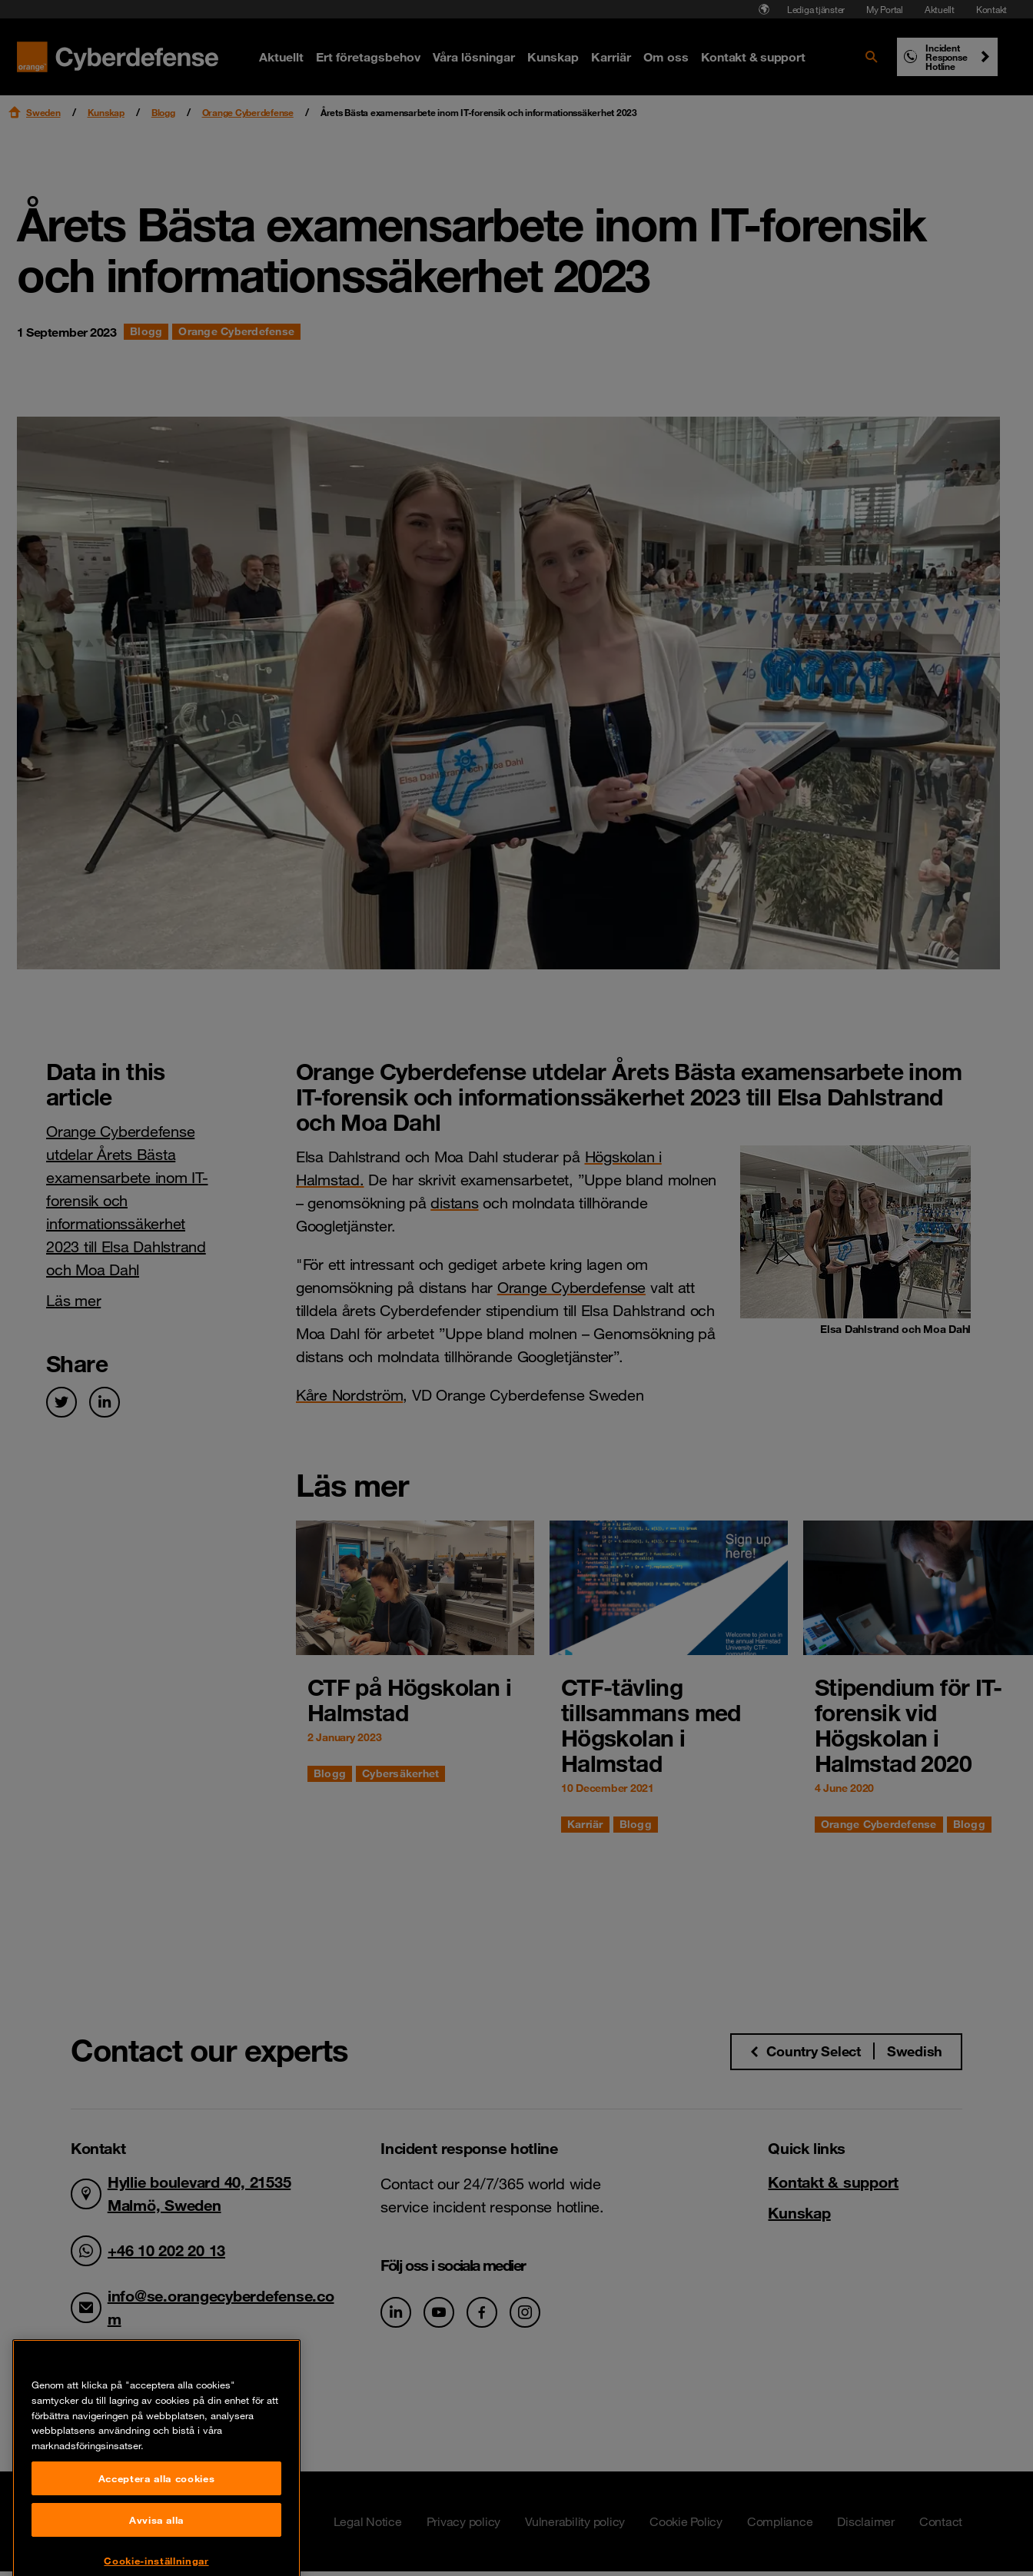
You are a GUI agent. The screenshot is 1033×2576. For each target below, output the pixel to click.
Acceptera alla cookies (156, 2534)
